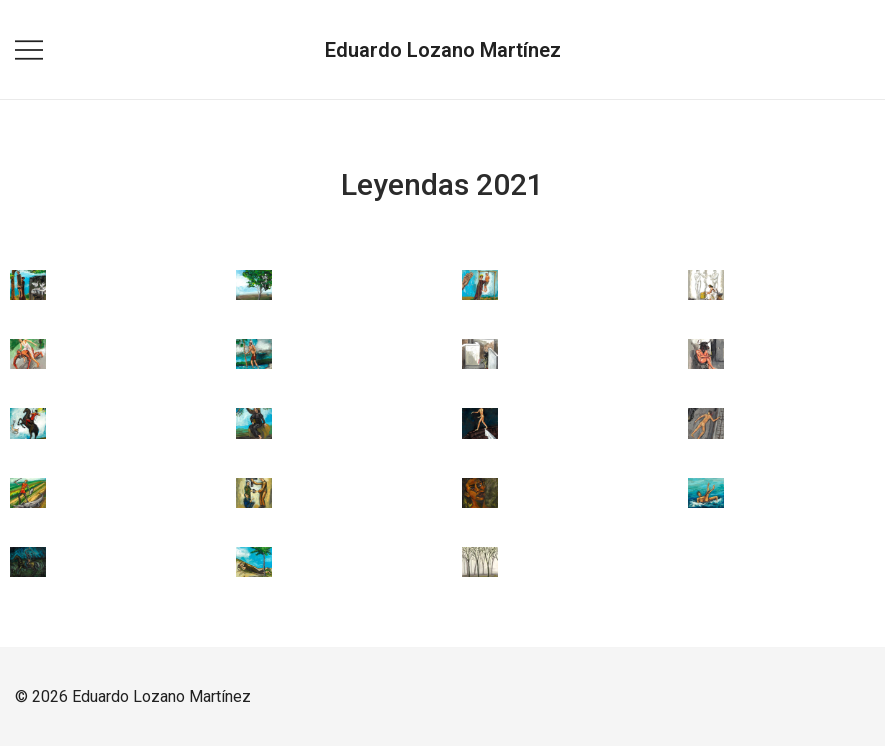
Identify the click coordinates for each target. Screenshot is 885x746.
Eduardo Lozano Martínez (443, 50)
